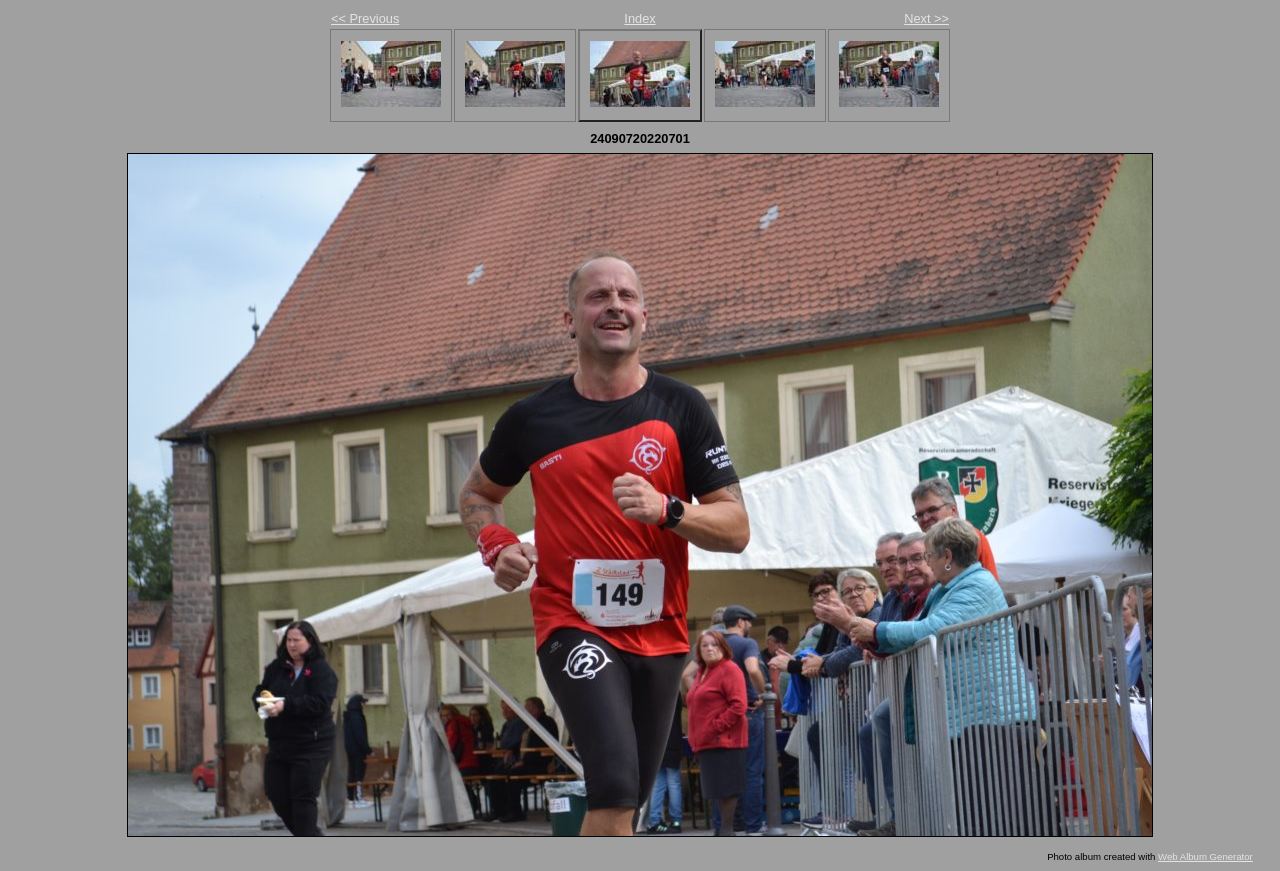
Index (639, 18)
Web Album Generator (1205, 856)
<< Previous (365, 18)
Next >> (926, 18)
